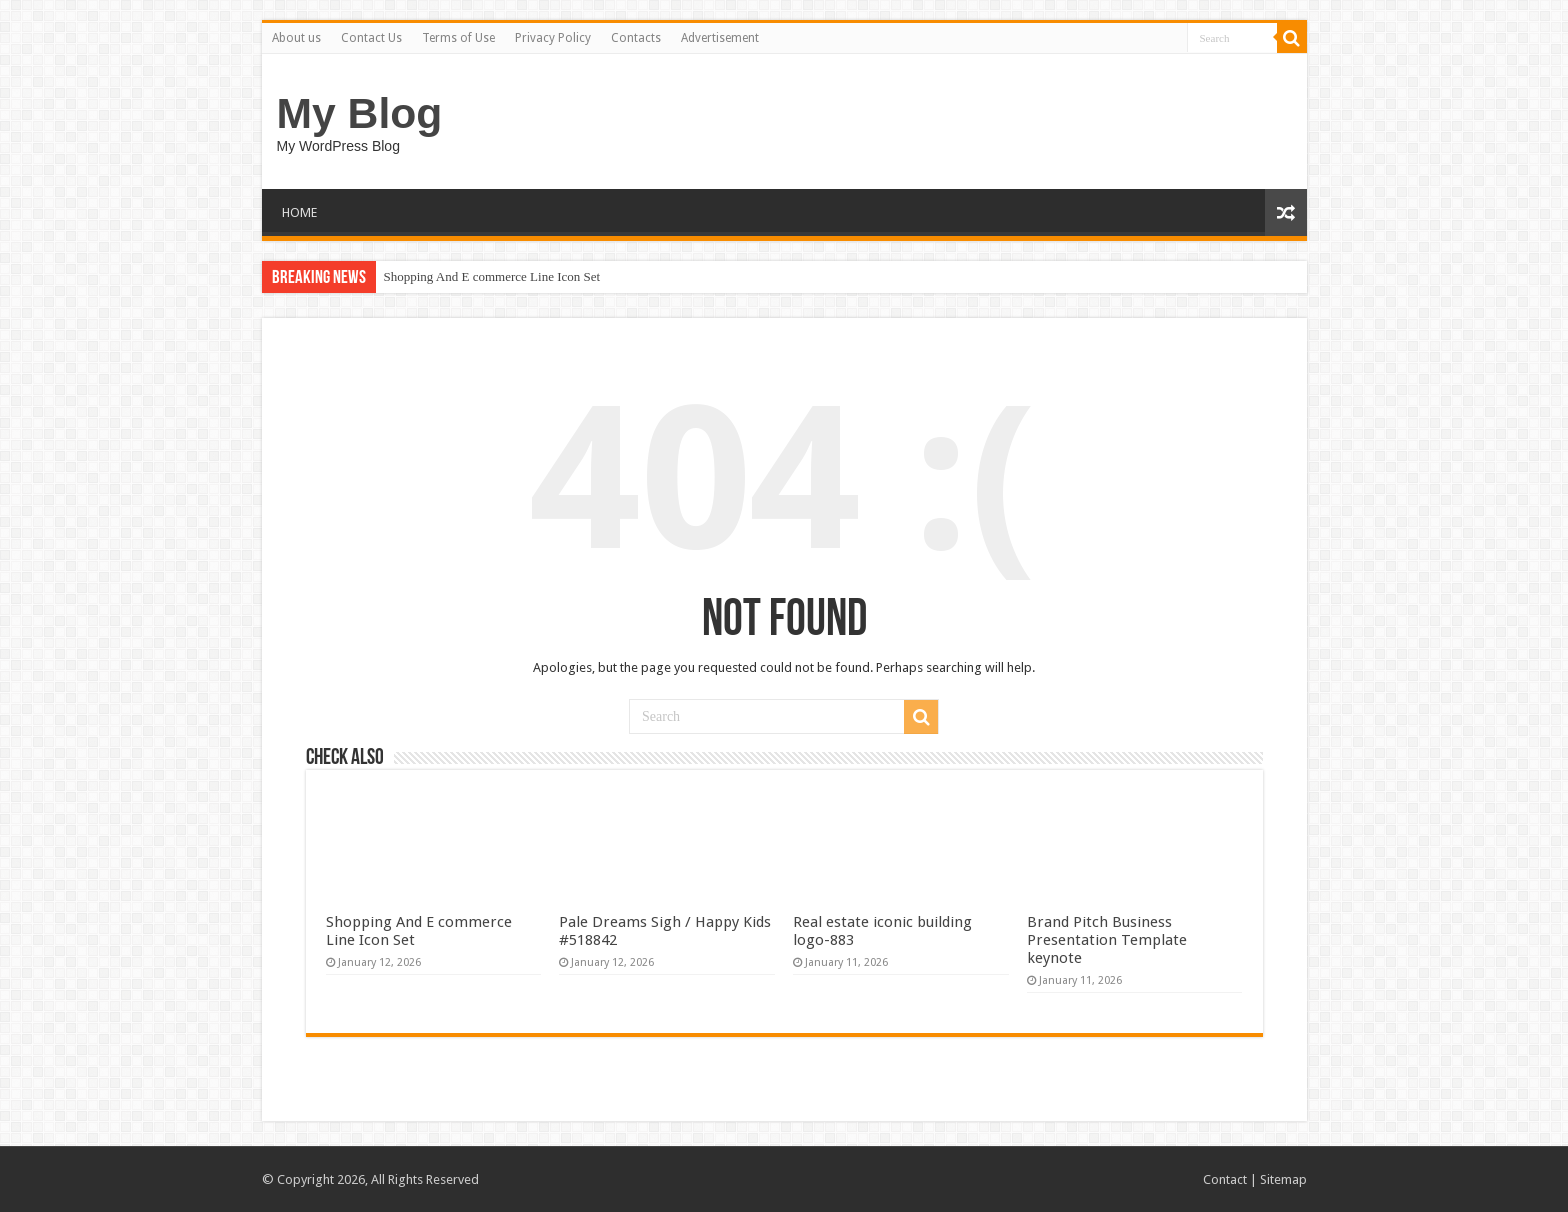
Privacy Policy (553, 38)
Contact (1225, 1179)
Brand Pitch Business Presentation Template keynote (1107, 940)
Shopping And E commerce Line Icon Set (492, 276)
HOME (299, 212)
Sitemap (1283, 1179)
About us (296, 38)
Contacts (636, 38)
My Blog (360, 113)
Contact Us (371, 38)
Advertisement (720, 38)
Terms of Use (458, 38)
